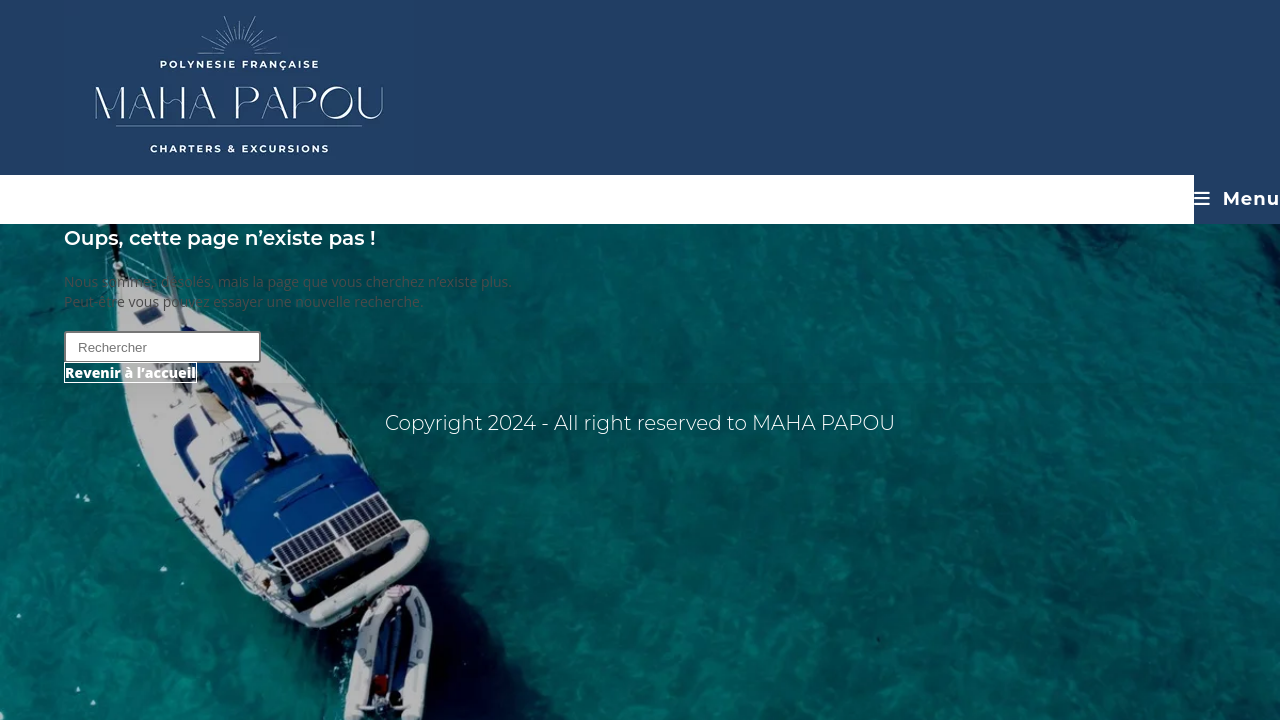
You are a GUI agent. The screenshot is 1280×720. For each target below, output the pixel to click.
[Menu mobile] (1237, 199)
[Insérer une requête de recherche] (162, 347)
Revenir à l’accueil (130, 372)
